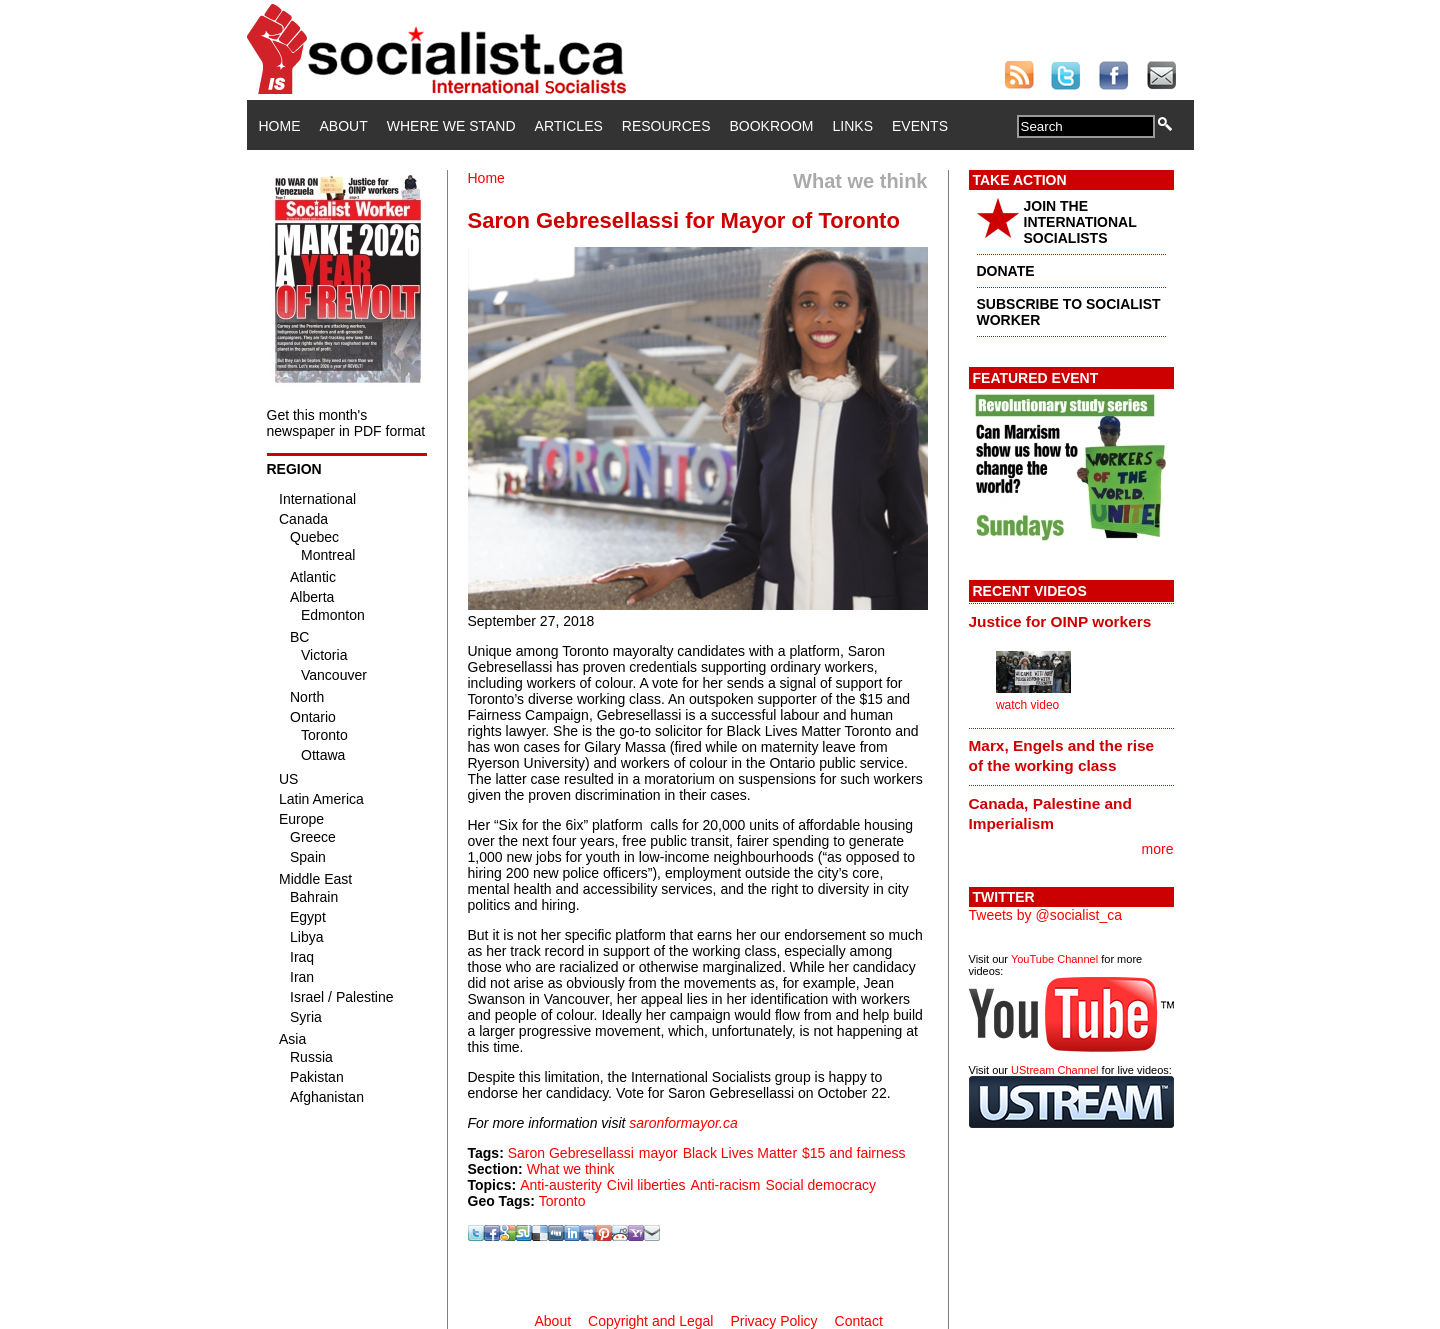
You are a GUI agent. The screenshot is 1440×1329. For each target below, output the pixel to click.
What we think (571, 1169)
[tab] (1071, 621)
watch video (1027, 705)
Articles (569, 126)
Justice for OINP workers (1060, 621)
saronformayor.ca (683, 1123)
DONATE (1006, 271)
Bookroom (772, 126)
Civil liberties (646, 1185)
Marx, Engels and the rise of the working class (1062, 755)
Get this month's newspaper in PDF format (346, 423)
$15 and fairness (854, 1153)
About (344, 126)
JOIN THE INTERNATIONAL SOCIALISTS (1080, 222)
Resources (666, 126)
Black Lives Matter (740, 1153)
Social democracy (820, 1185)
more (1158, 849)
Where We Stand (451, 126)
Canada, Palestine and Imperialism (1050, 813)
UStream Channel (1054, 1070)
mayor (658, 1153)
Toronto (562, 1201)
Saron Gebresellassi (571, 1153)
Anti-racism (725, 1185)
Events (920, 126)
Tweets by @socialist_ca (1046, 915)
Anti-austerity (561, 1185)
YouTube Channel (1054, 959)
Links (853, 126)
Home (280, 126)
